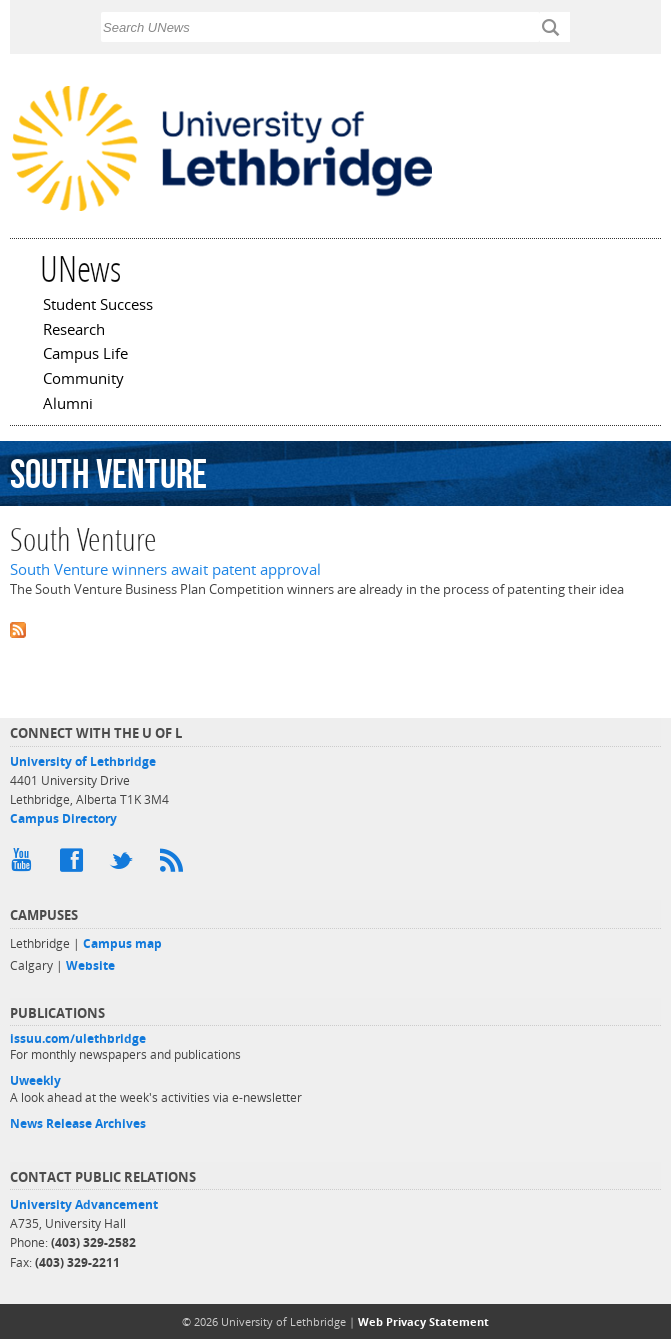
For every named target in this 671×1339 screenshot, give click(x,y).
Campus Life (85, 355)
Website (90, 965)
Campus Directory (63, 818)
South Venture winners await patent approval (165, 569)
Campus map (122, 943)
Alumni (68, 405)
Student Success (98, 306)
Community (83, 380)
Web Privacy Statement (423, 1321)
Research (74, 331)
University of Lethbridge (83, 761)
